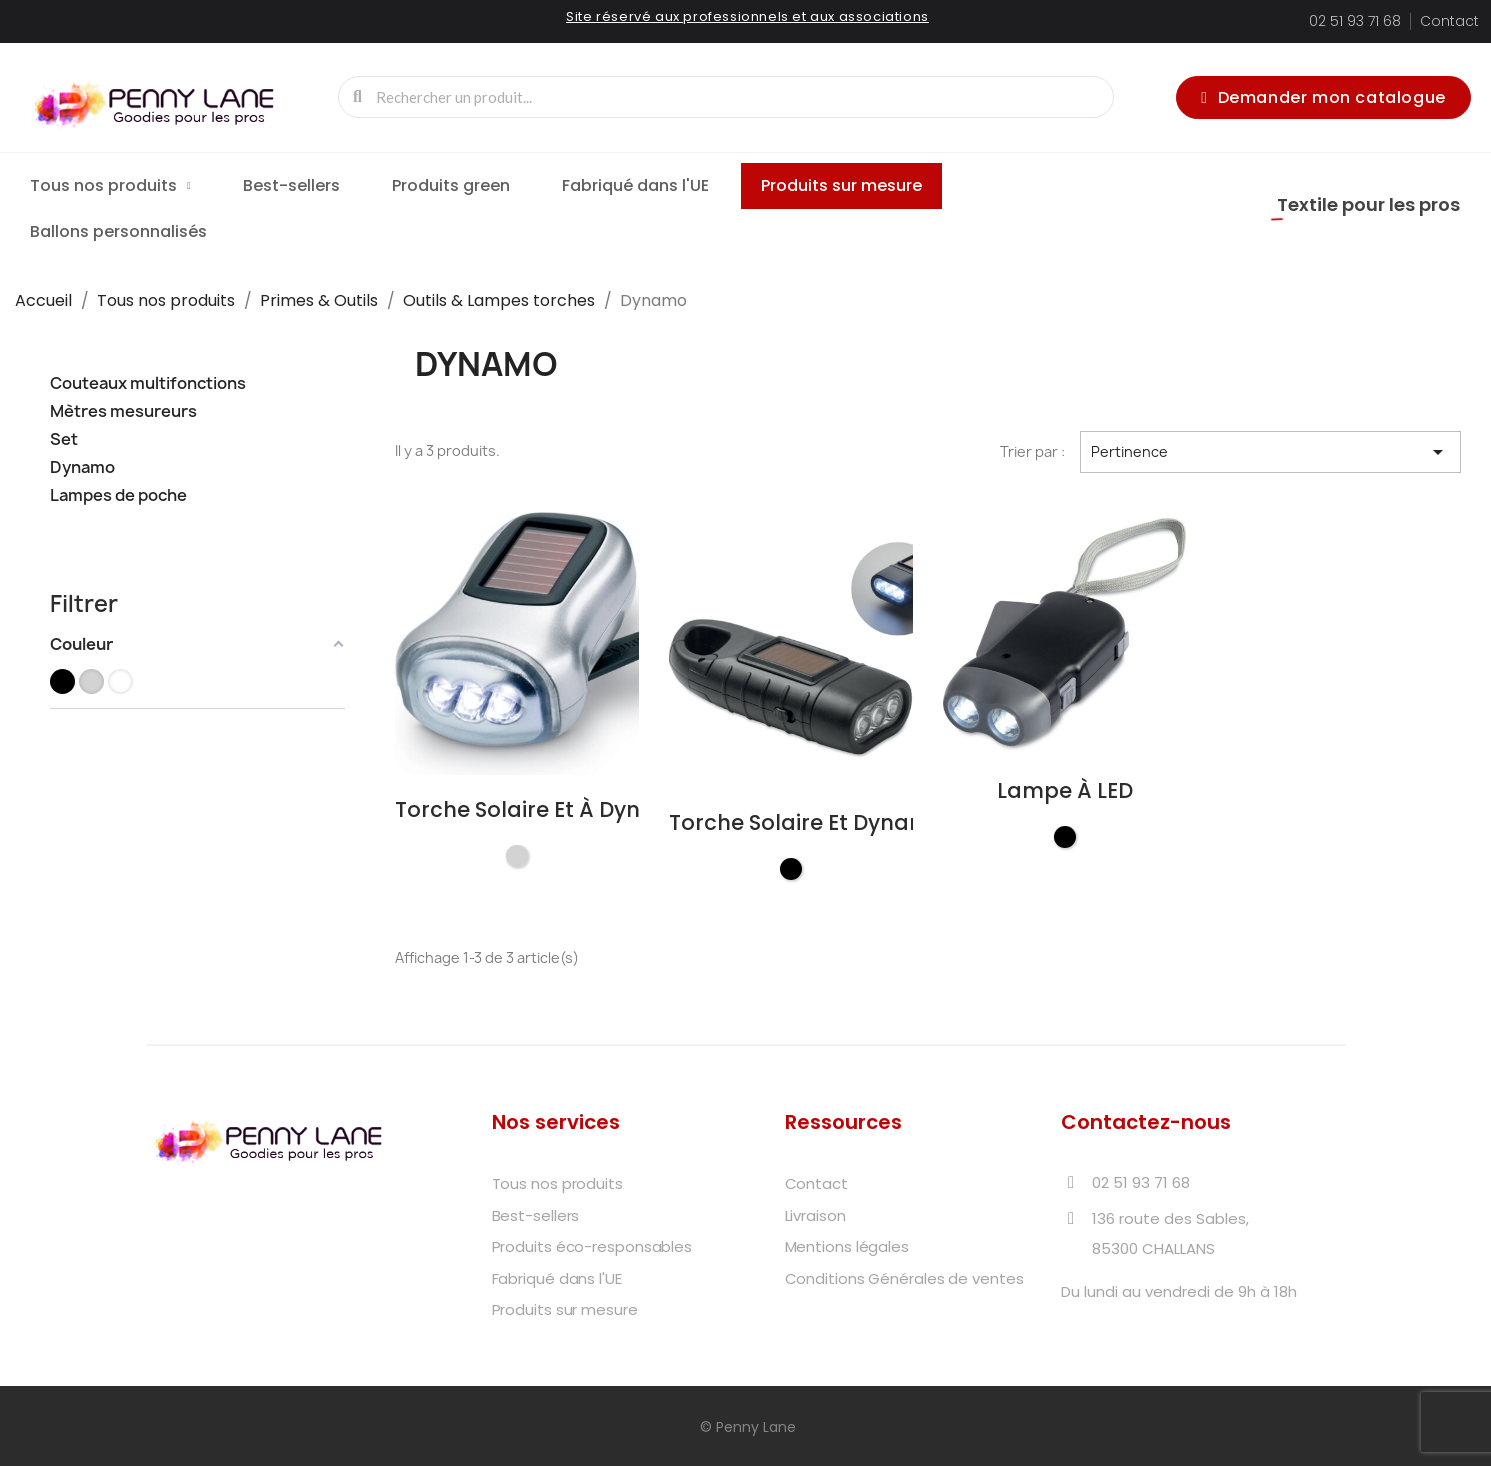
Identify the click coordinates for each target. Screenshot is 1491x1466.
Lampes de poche (118, 495)
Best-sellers (291, 185)
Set (64, 439)
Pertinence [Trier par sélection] (1270, 452)
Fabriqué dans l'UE (635, 185)
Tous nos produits (110, 186)
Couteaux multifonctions (148, 383)
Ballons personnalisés (118, 231)
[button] (1323, 97)
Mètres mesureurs (123, 411)
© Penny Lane (746, 1427)
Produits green (451, 185)
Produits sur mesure (841, 185)
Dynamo (82, 467)
